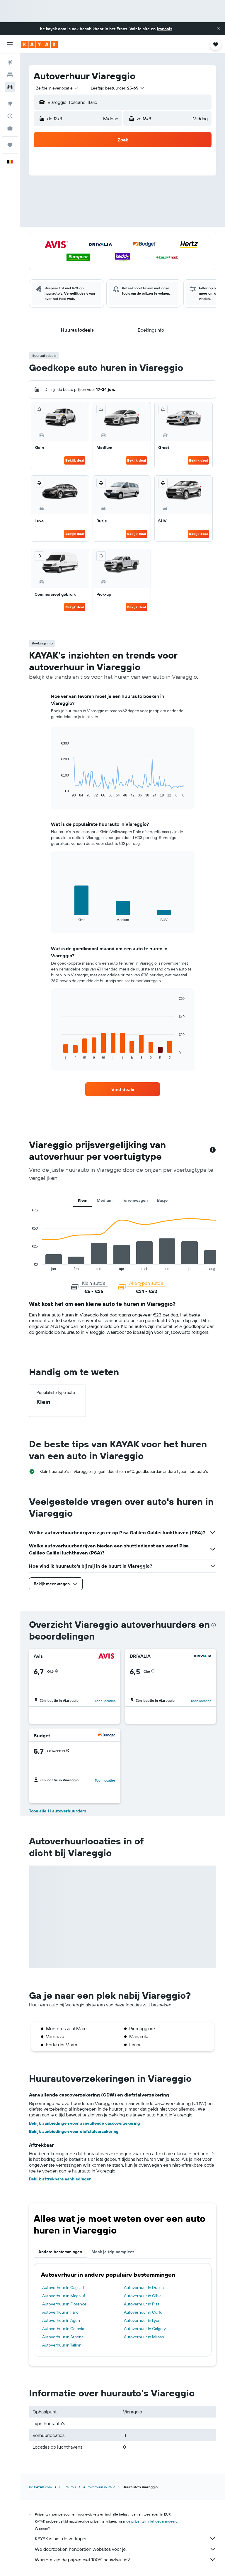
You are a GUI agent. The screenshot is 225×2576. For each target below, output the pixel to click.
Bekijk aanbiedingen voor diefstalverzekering (74, 2131)
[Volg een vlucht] (10, 116)
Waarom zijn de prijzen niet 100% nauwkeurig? (125, 2559)
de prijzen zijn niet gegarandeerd (152, 2521)
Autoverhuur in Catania (63, 2328)
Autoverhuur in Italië (99, 2487)
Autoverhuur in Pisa (141, 2304)
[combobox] (57, 88)
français (164, 28)
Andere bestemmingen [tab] (60, 2251)
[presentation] (213, 1625)
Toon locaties (105, 1701)
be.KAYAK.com (40, 2487)
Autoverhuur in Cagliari (63, 2287)
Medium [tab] (104, 1200)
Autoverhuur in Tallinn (61, 2345)
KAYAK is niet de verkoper (125, 2538)
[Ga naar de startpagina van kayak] (39, 44)
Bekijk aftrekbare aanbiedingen (60, 2179)
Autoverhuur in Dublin (144, 2287)
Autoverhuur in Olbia (142, 2295)
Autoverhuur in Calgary (145, 2328)
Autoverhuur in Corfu (143, 2312)
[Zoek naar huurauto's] (10, 87)
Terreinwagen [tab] (135, 1200)
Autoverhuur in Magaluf (63, 2295)
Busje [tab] (162, 1200)
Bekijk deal (74, 460)
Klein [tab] (82, 1200)
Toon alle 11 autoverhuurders (57, 1811)
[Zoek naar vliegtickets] (10, 62)
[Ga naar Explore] (10, 103)
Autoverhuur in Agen (61, 2320)
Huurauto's (67, 2487)
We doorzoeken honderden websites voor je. (125, 2549)
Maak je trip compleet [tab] (112, 2251)
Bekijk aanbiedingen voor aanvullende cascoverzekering (84, 2123)
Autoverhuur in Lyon (142, 2320)
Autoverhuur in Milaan (144, 2336)
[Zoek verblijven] (10, 74)
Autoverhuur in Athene (63, 2336)
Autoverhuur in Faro (60, 2312)
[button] (218, 28)
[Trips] (10, 145)
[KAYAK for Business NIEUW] (10, 128)
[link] (122, 1089)
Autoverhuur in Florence (64, 2304)
